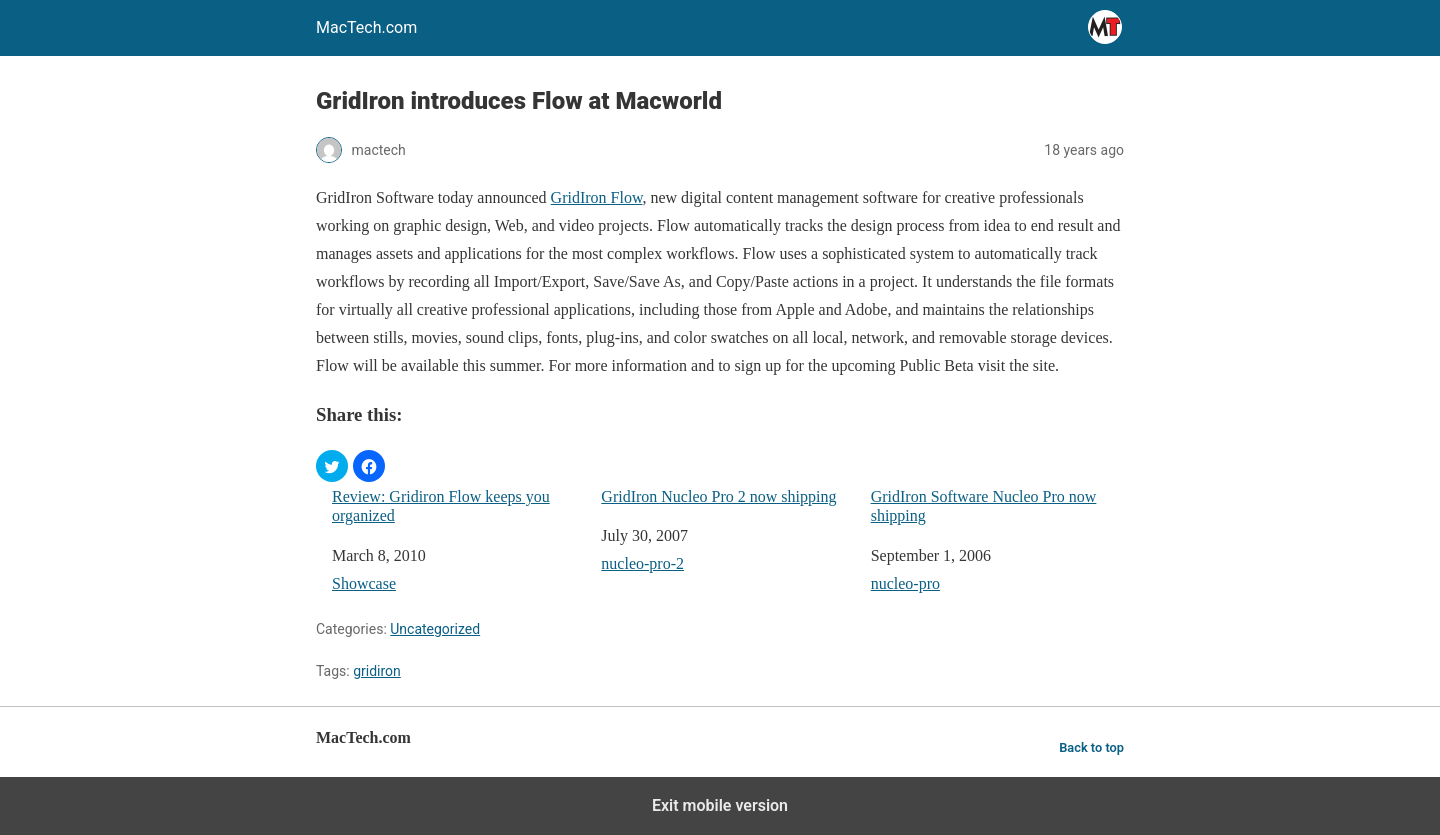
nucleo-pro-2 (642, 563)
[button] (332, 466)
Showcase (364, 583)
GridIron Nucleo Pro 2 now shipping (718, 496)
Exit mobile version (720, 805)
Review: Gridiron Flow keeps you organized (441, 506)
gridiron (377, 671)
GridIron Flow (597, 197)
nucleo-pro (905, 583)
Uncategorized (435, 629)
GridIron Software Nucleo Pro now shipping (984, 506)
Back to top (1091, 747)
